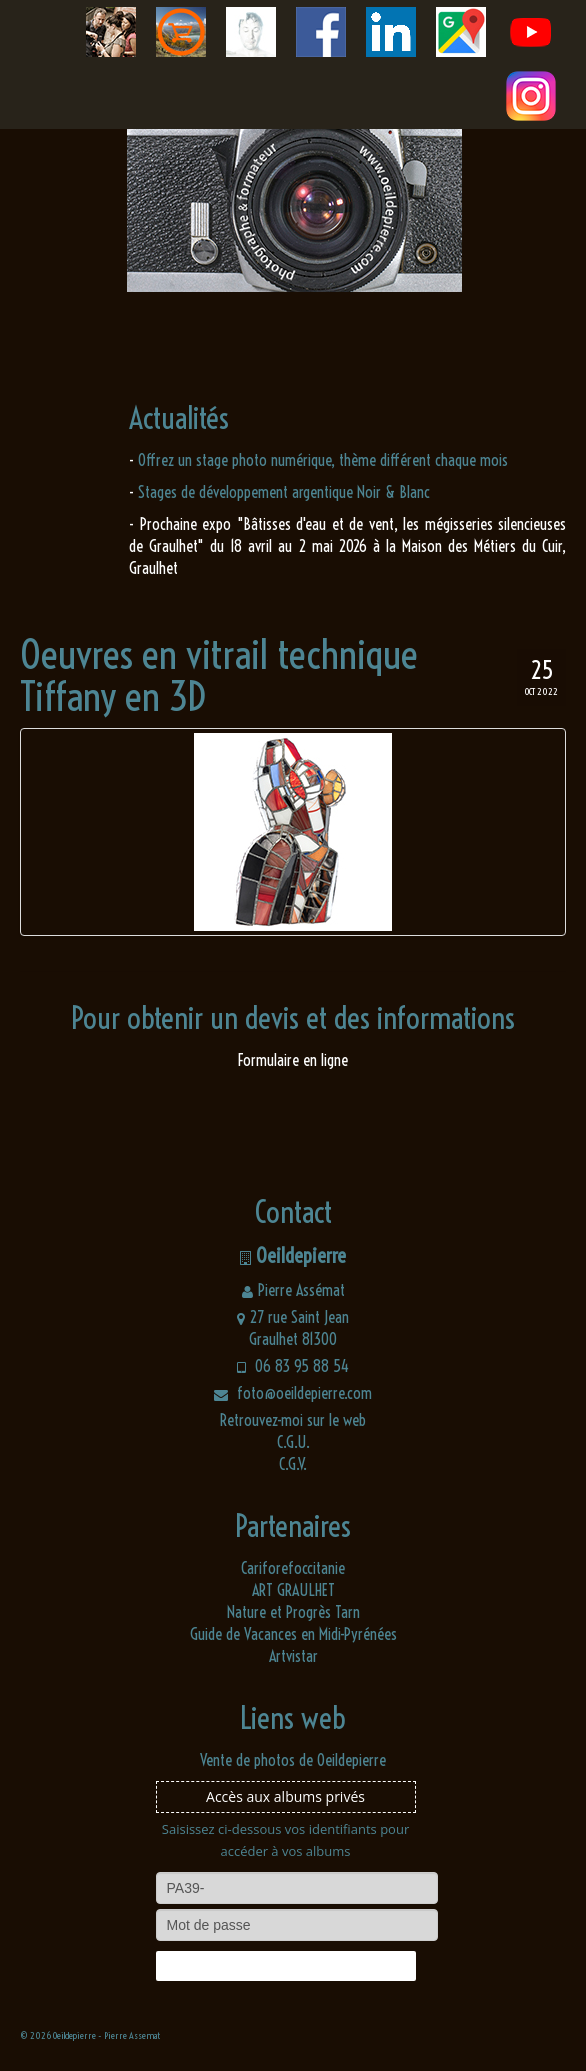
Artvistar (293, 1656)
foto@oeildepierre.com (293, 1393)
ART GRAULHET (293, 1590)
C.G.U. (293, 1442)
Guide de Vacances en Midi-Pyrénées (293, 1634)
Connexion (285, 1966)
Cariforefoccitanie (293, 1568)
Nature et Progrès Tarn (293, 1612)
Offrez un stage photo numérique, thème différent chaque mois (323, 460)
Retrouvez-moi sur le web (293, 1420)
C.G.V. (293, 1464)
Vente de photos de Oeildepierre (293, 1760)
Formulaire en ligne (293, 1060)
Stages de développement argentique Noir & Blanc (284, 492)
